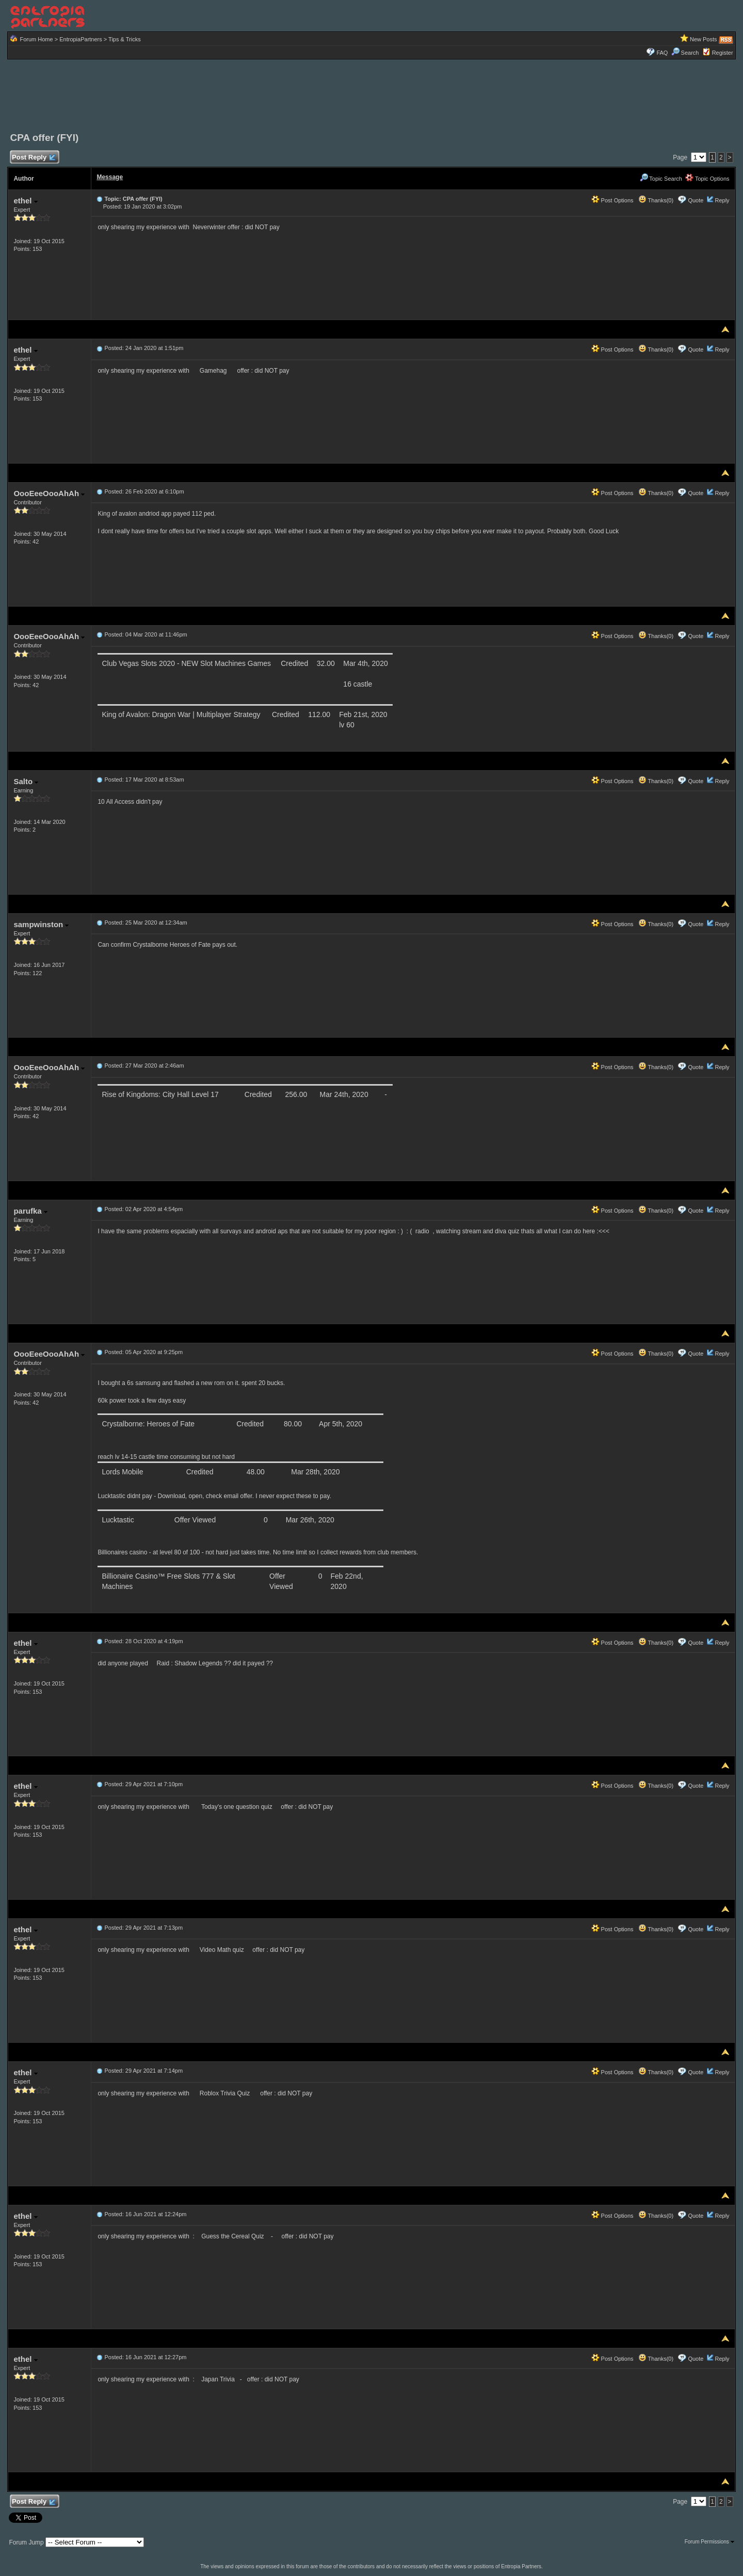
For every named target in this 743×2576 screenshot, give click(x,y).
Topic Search (661, 179)
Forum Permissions (709, 2542)
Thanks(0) (655, 200)
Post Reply (33, 157)
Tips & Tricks (124, 39)
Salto (25, 781)
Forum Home (36, 39)
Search (685, 53)
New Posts (703, 39)
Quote (695, 200)
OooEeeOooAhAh (49, 493)
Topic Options (707, 179)
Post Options (612, 200)
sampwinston (41, 924)
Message (109, 177)
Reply (722, 200)
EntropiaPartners (80, 39)
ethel (25, 200)
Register (722, 53)
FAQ (662, 53)
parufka (30, 1210)
